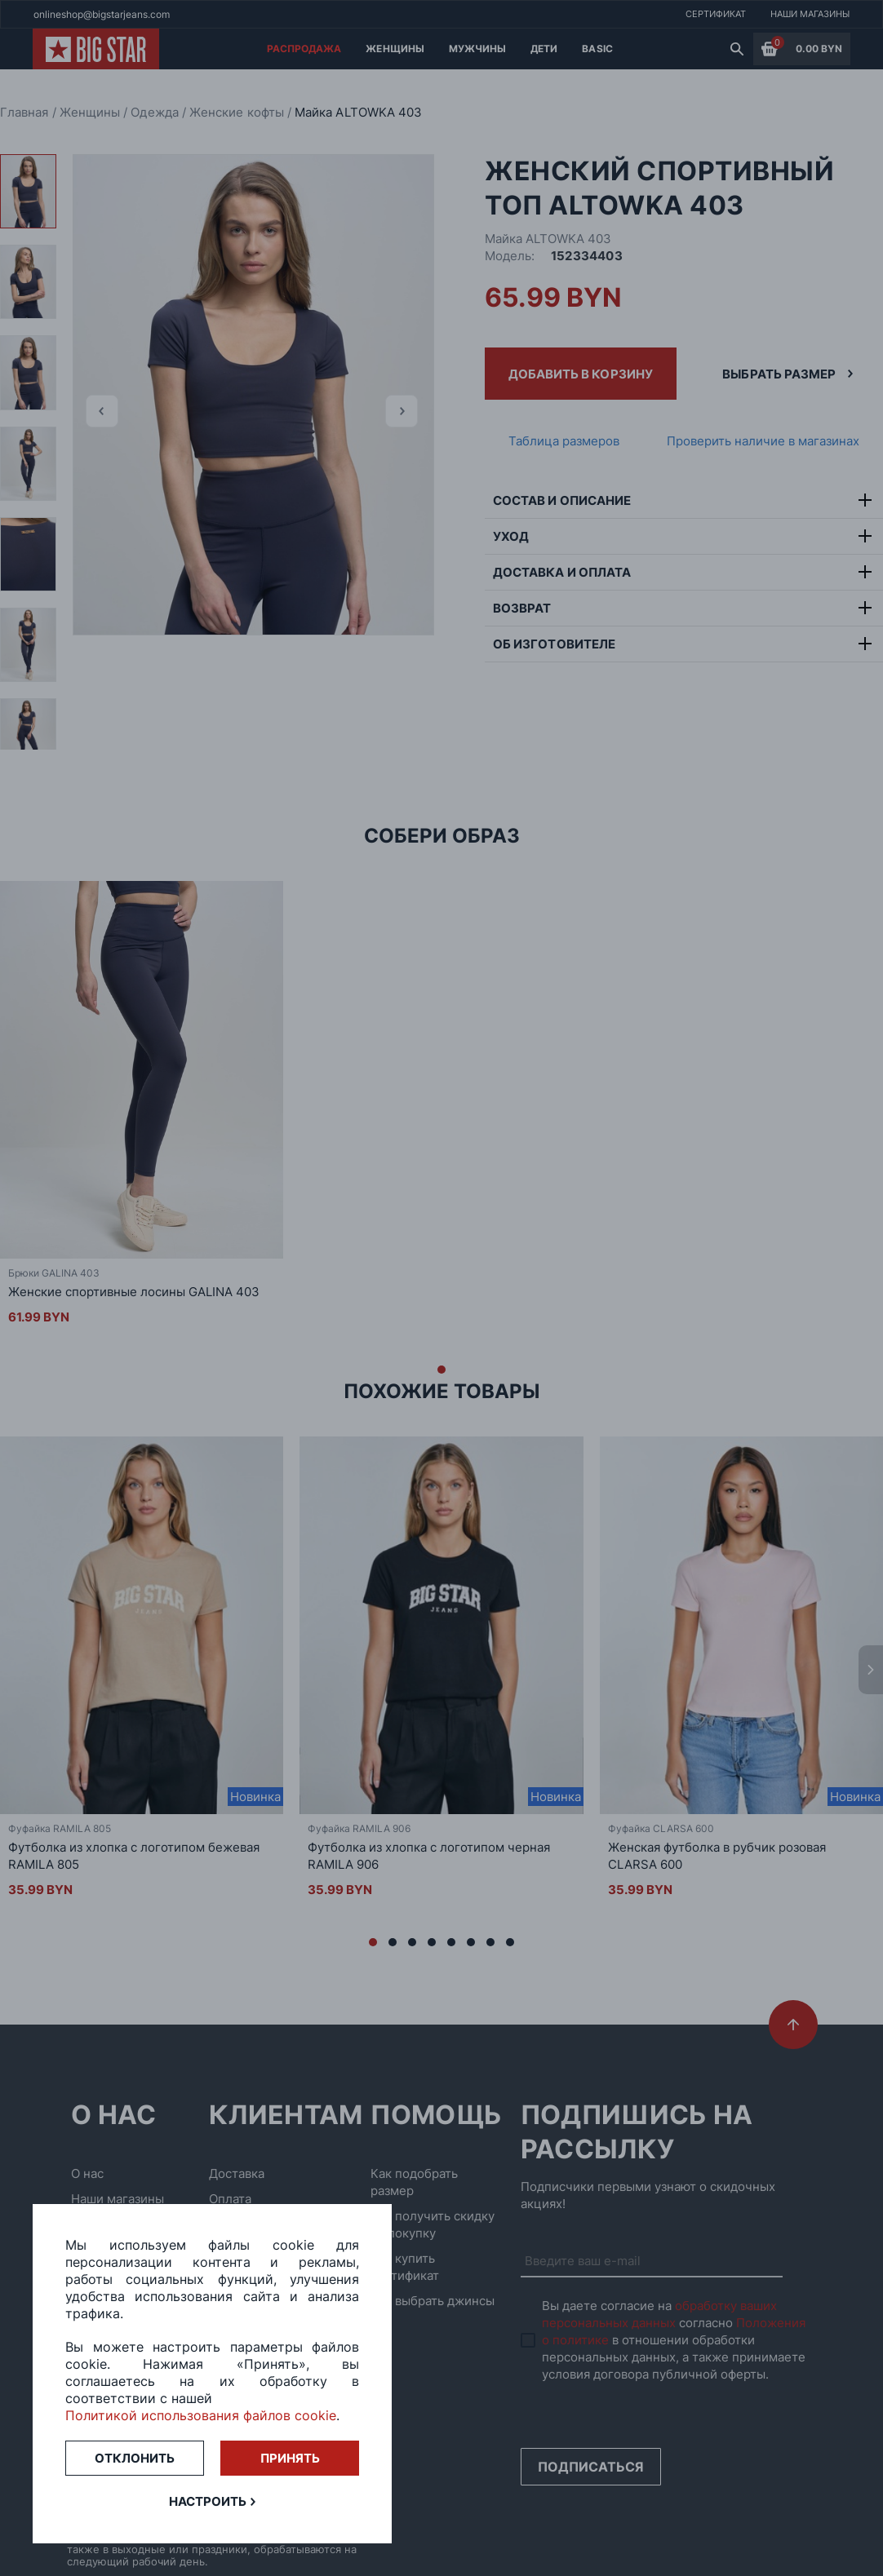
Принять (290, 2458)
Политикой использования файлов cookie (200, 2415)
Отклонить (135, 2458)
